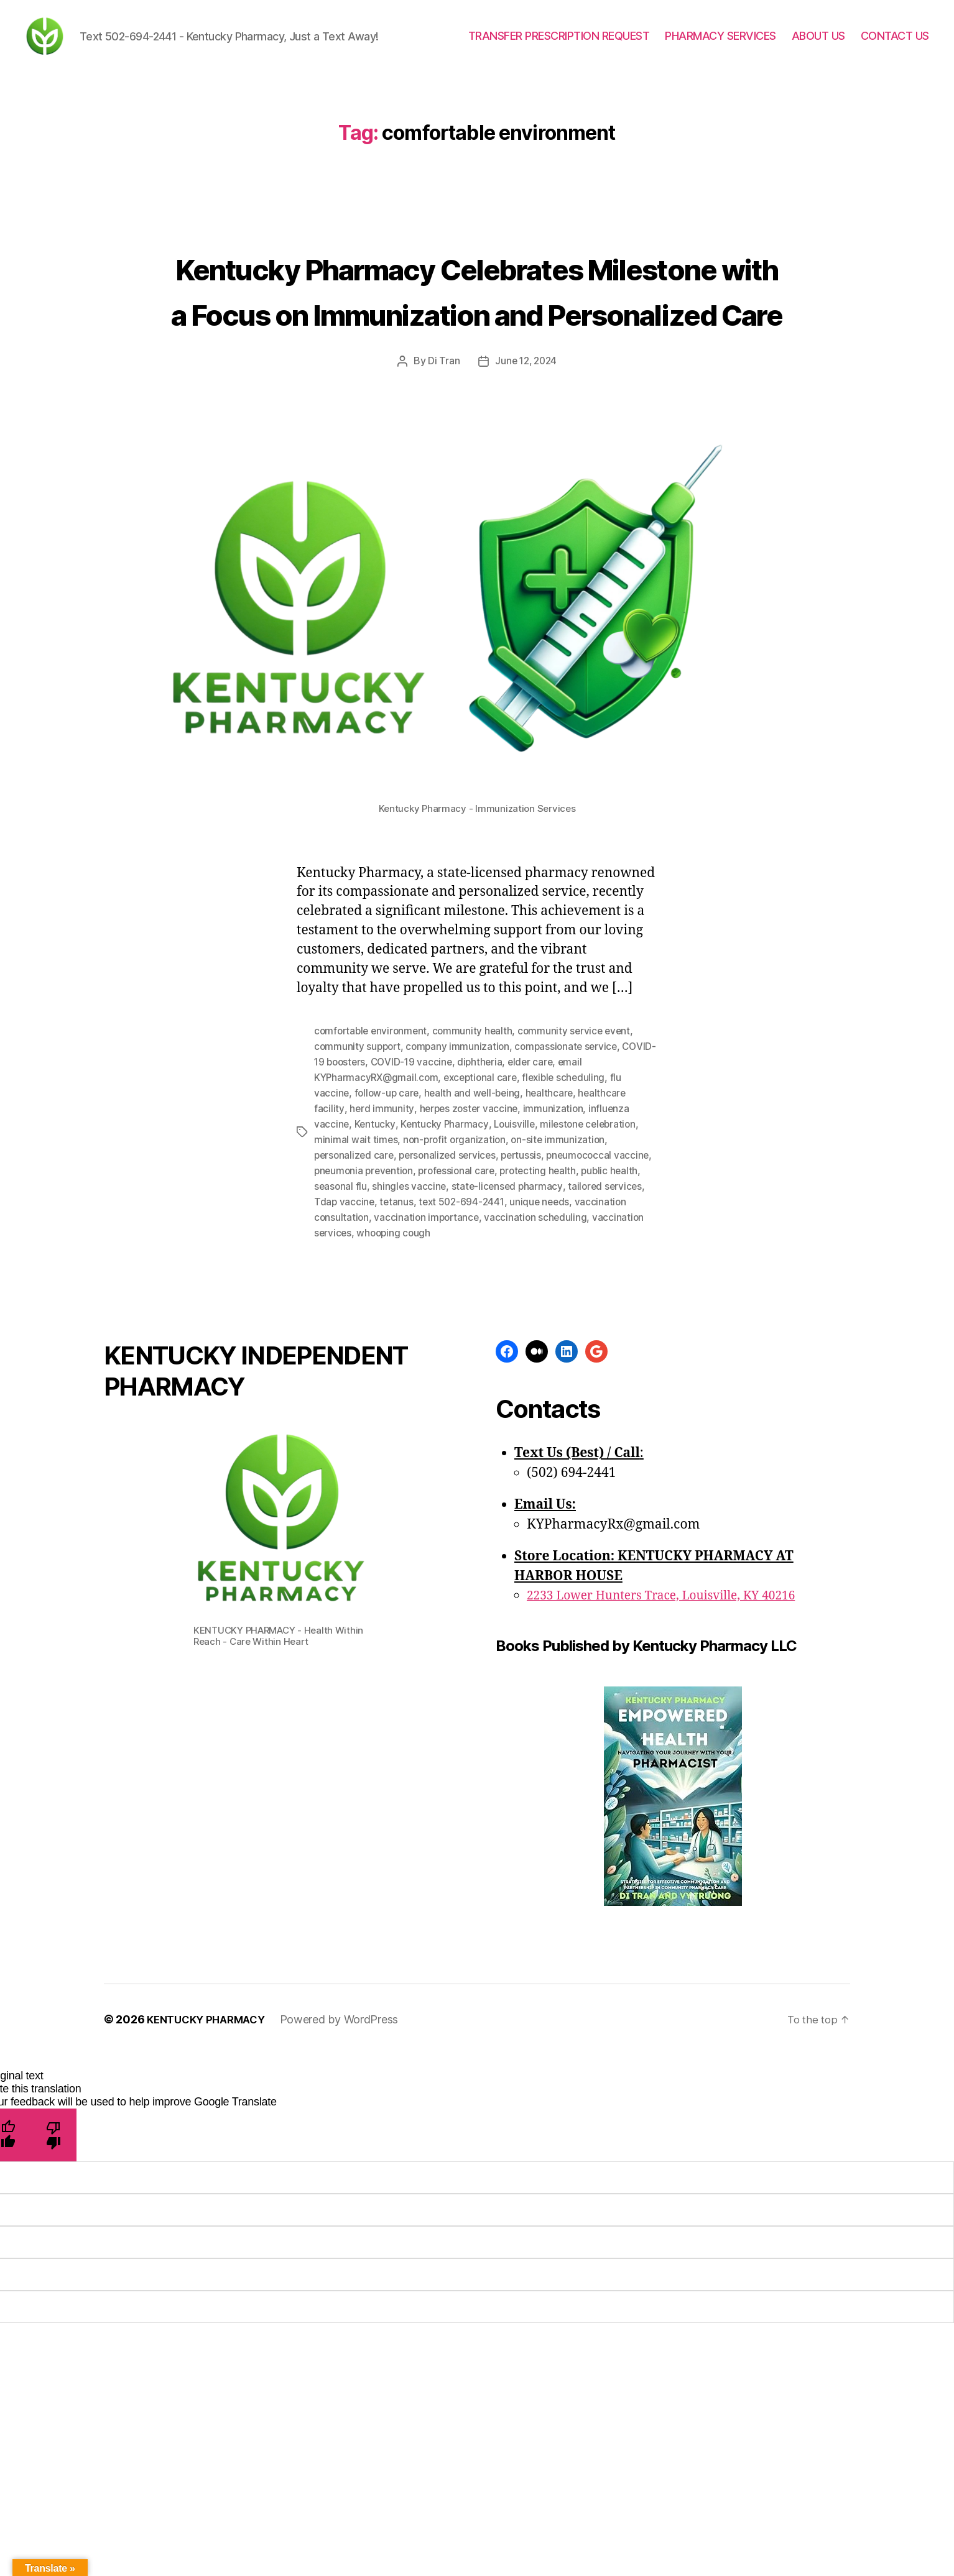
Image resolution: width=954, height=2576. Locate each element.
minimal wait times (356, 1244)
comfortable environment (373, 1139)
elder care (571, 1169)
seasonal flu (404, 1288)
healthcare (554, 1199)
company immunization (461, 1154)
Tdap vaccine (426, 1303)
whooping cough (505, 1333)
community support (358, 1154)
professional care (502, 1273)
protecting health (587, 1273)
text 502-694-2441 (546, 1303)
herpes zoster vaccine (469, 1214)
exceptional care (485, 1184)
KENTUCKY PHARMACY (210, 2119)
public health (343, 1288)
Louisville (517, 1229)
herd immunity (381, 1214)
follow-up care (388, 1199)
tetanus (479, 1303)
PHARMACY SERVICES (720, 45)
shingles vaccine (474, 1288)
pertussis (528, 1259)
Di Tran (442, 470)
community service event (581, 1139)
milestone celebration (594, 1229)
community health (477, 1139)
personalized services (452, 1259)
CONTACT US (895, 45)
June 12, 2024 (526, 470)
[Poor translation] (53, 2235)
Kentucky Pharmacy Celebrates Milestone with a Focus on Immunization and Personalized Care (477, 352)
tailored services (352, 1303)
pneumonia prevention (406, 1273)
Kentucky (376, 1229)
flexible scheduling (572, 1184)
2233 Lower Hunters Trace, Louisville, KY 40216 (674, 1695)
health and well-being (476, 1199)
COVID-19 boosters (358, 1169)
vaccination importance (517, 1318)
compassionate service (572, 1154)
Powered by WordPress (348, 2119)
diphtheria (519, 1169)
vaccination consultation (403, 1318)
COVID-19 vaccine (449, 1169)
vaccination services (415, 1333)
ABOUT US (818, 45)
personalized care (355, 1259)
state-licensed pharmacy (573, 1288)
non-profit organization (456, 1244)
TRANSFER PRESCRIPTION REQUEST (559, 45)
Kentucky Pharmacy (446, 1229)
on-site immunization (562, 1244)
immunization (556, 1214)
